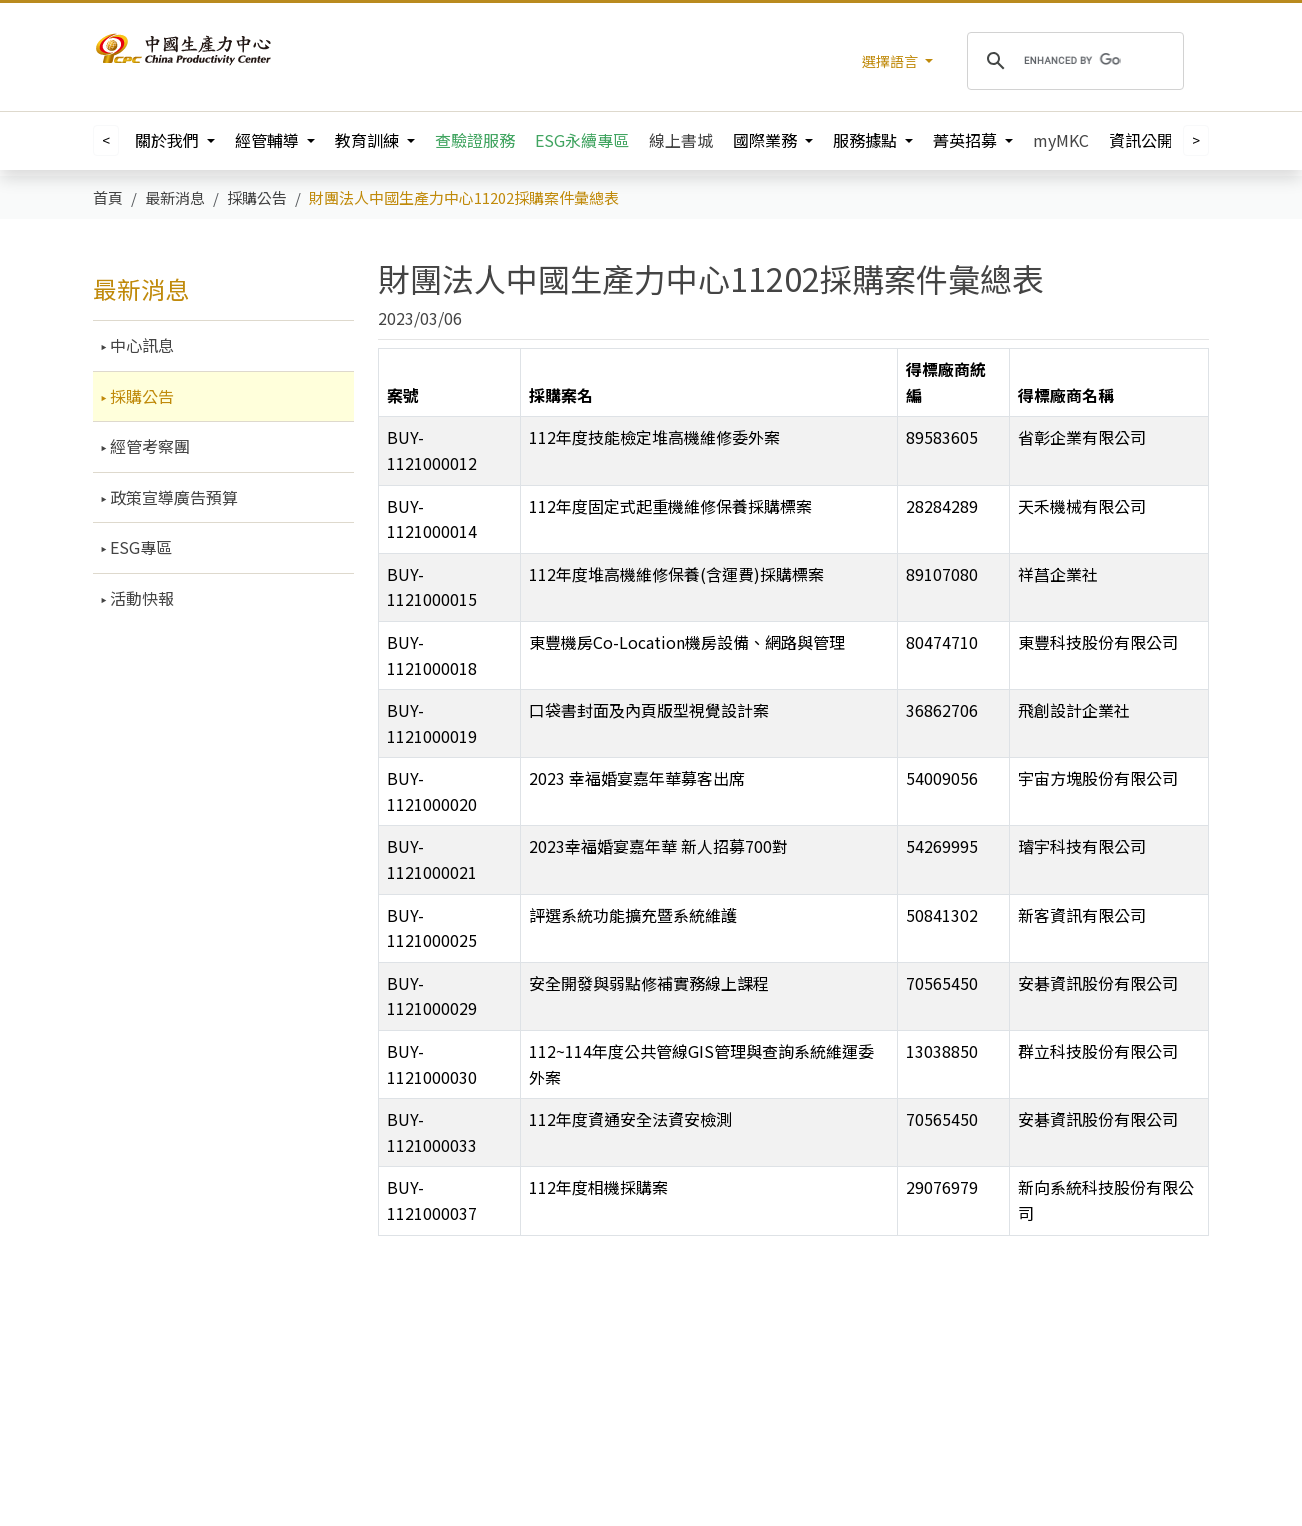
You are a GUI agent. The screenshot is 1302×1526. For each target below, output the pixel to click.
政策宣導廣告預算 (172, 497)
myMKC (1061, 140)
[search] (1072, 61)
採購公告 (140, 396)
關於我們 (169, 140)
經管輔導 (269, 140)
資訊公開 (1143, 140)
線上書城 (681, 140)
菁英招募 (967, 140)
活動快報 (140, 598)
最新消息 (141, 288)
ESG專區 (139, 547)
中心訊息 (140, 345)
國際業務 (767, 140)
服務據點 (867, 140)
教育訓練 (369, 140)
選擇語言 (891, 61)
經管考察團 (148, 446)
